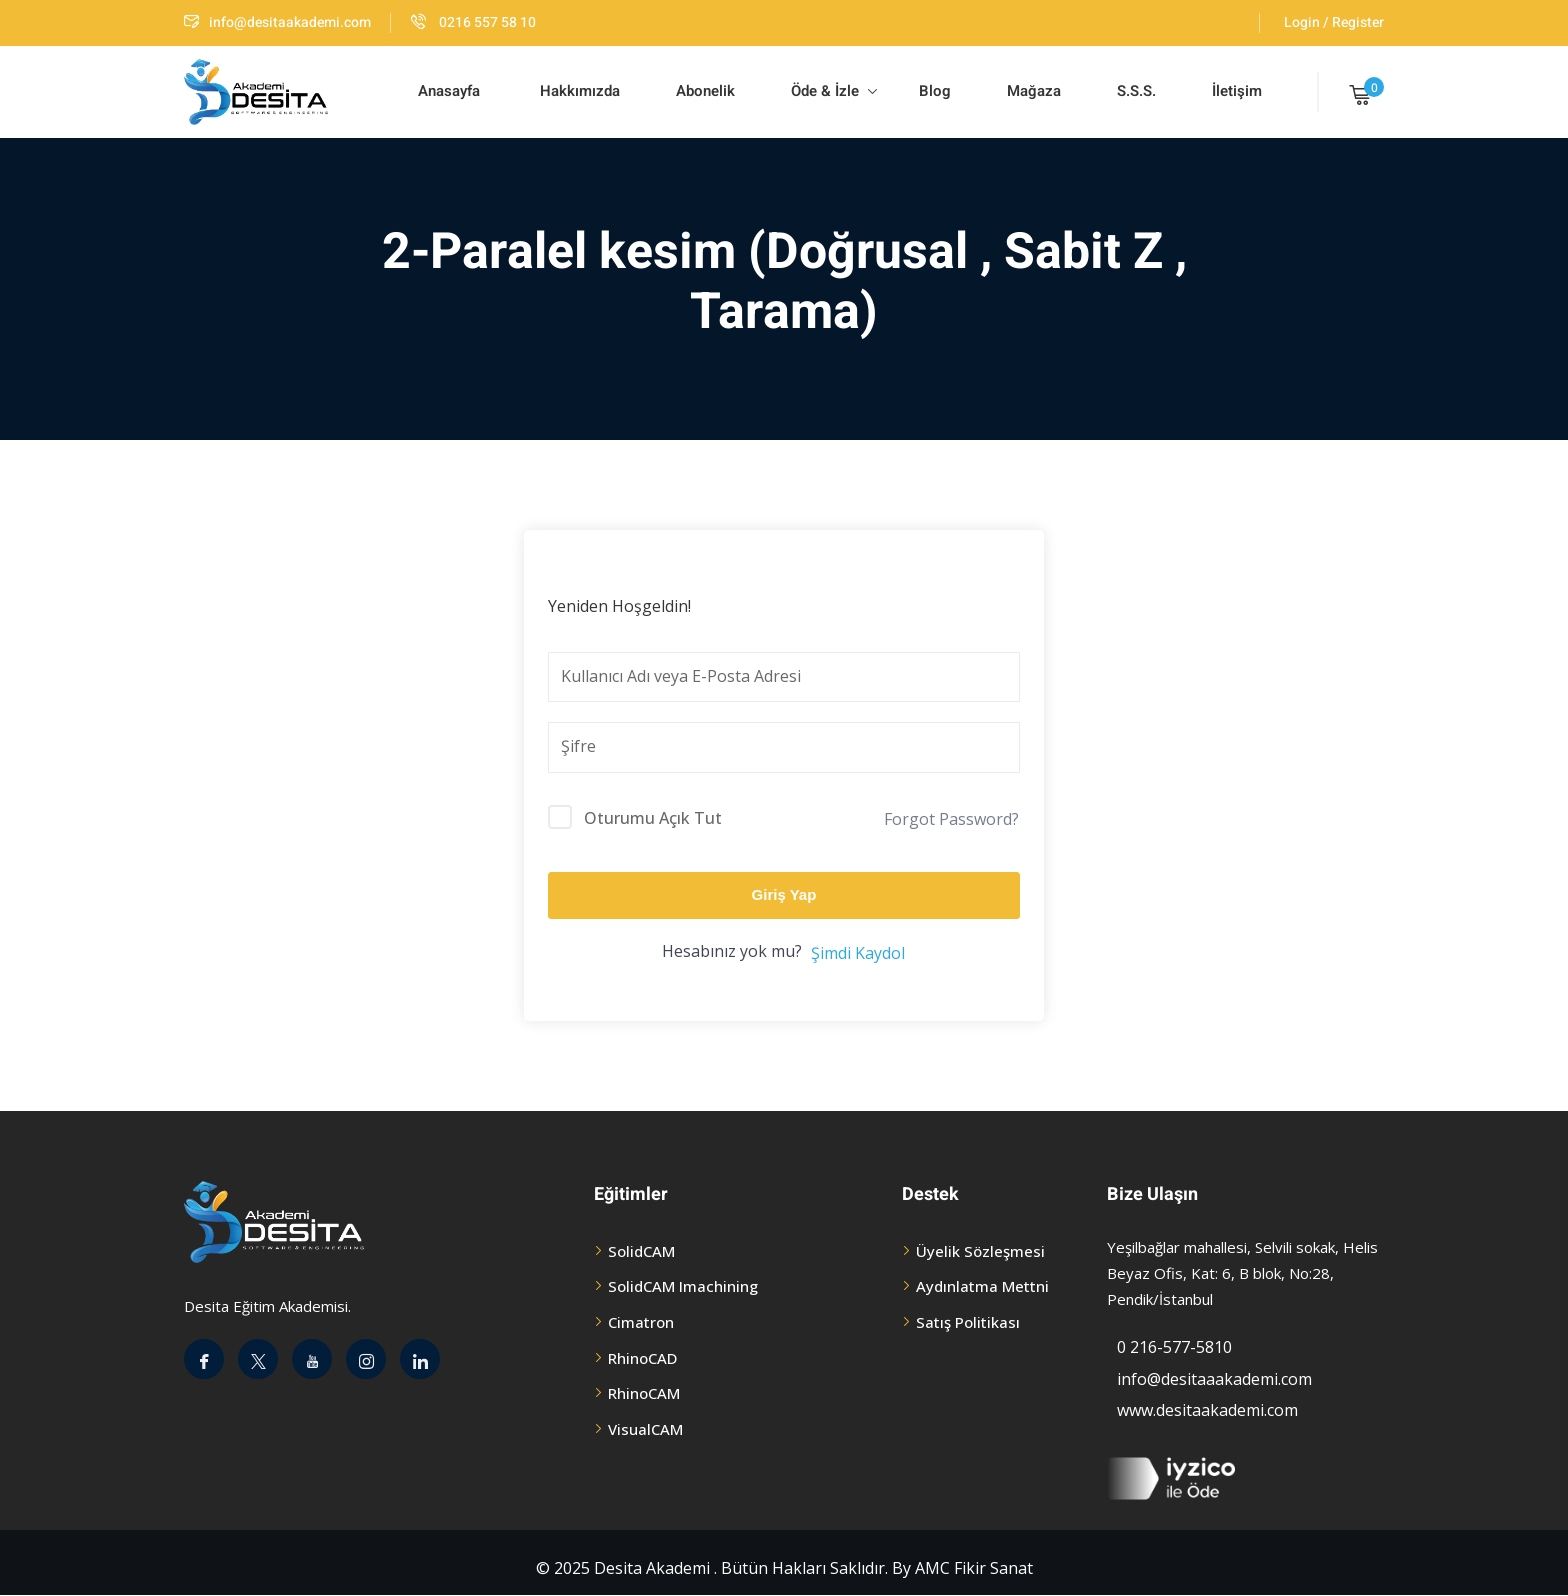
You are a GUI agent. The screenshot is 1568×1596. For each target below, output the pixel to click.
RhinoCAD (642, 1358)
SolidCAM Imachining (683, 1286)
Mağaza (1034, 91)
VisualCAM (645, 1429)
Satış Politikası (968, 1322)
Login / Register (1334, 22)
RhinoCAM (644, 1393)
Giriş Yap (784, 894)
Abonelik (705, 91)
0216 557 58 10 (473, 22)
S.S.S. (1136, 91)
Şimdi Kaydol (858, 953)
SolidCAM (641, 1251)
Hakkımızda (578, 91)
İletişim (1237, 91)
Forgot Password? (951, 819)
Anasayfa (449, 91)
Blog (933, 91)
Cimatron (641, 1322)
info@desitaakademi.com (277, 22)
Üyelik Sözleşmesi (980, 1251)
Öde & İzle (834, 91)
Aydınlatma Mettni (982, 1286)
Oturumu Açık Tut (653, 818)
